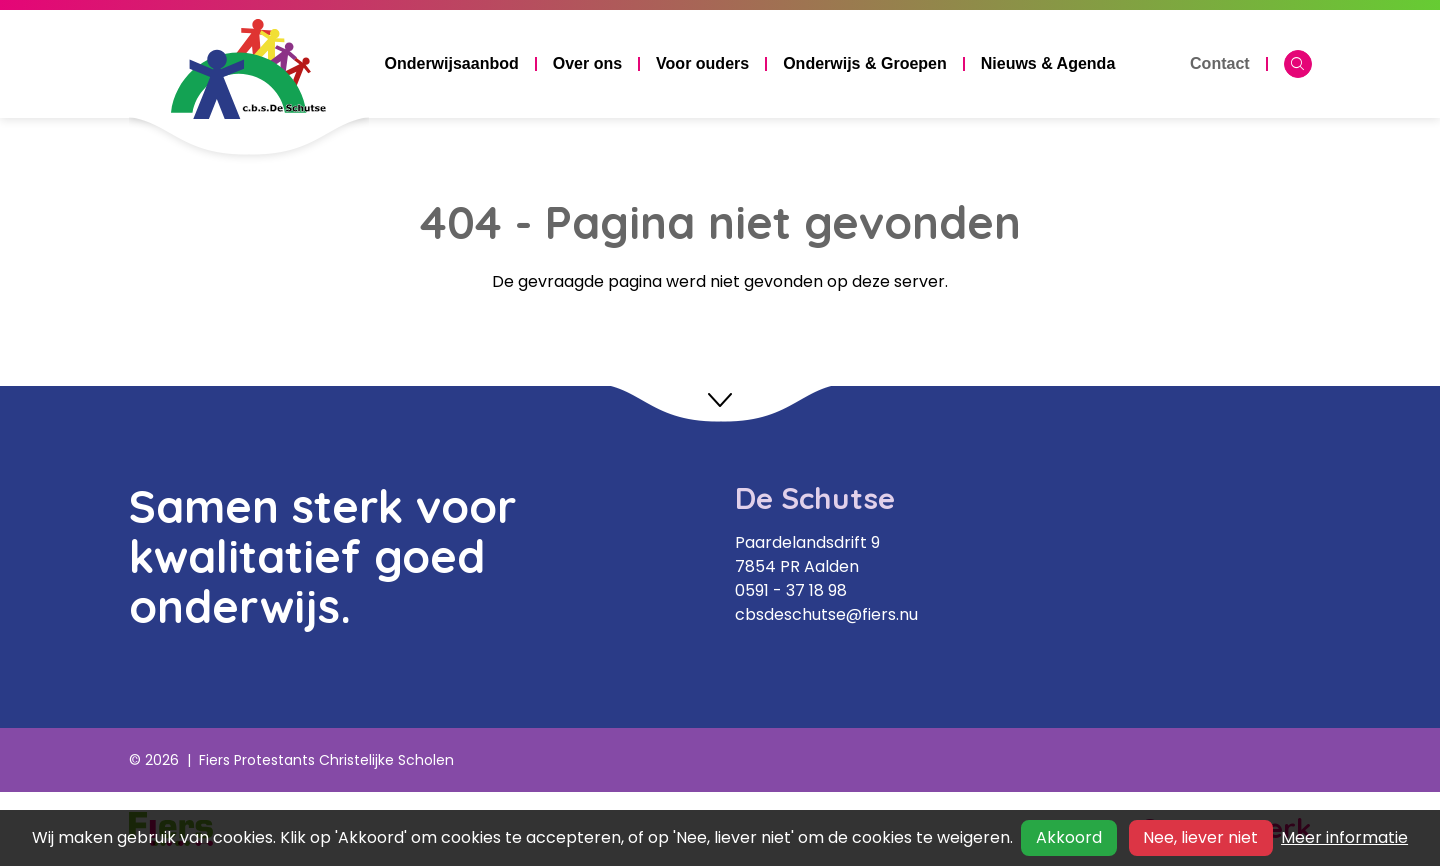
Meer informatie (1344, 837)
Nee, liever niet (1200, 837)
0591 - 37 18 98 (791, 590)
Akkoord (1069, 837)
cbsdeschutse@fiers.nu (826, 614)
